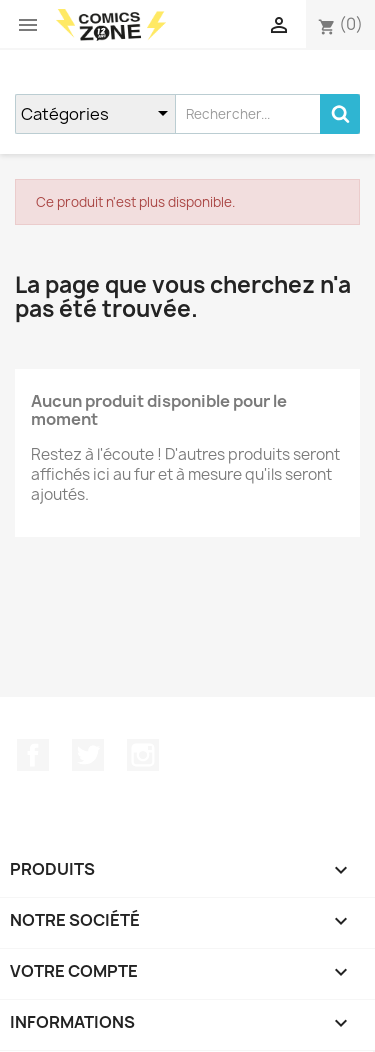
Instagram (143, 755)
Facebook (33, 755)
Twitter (88, 755)
